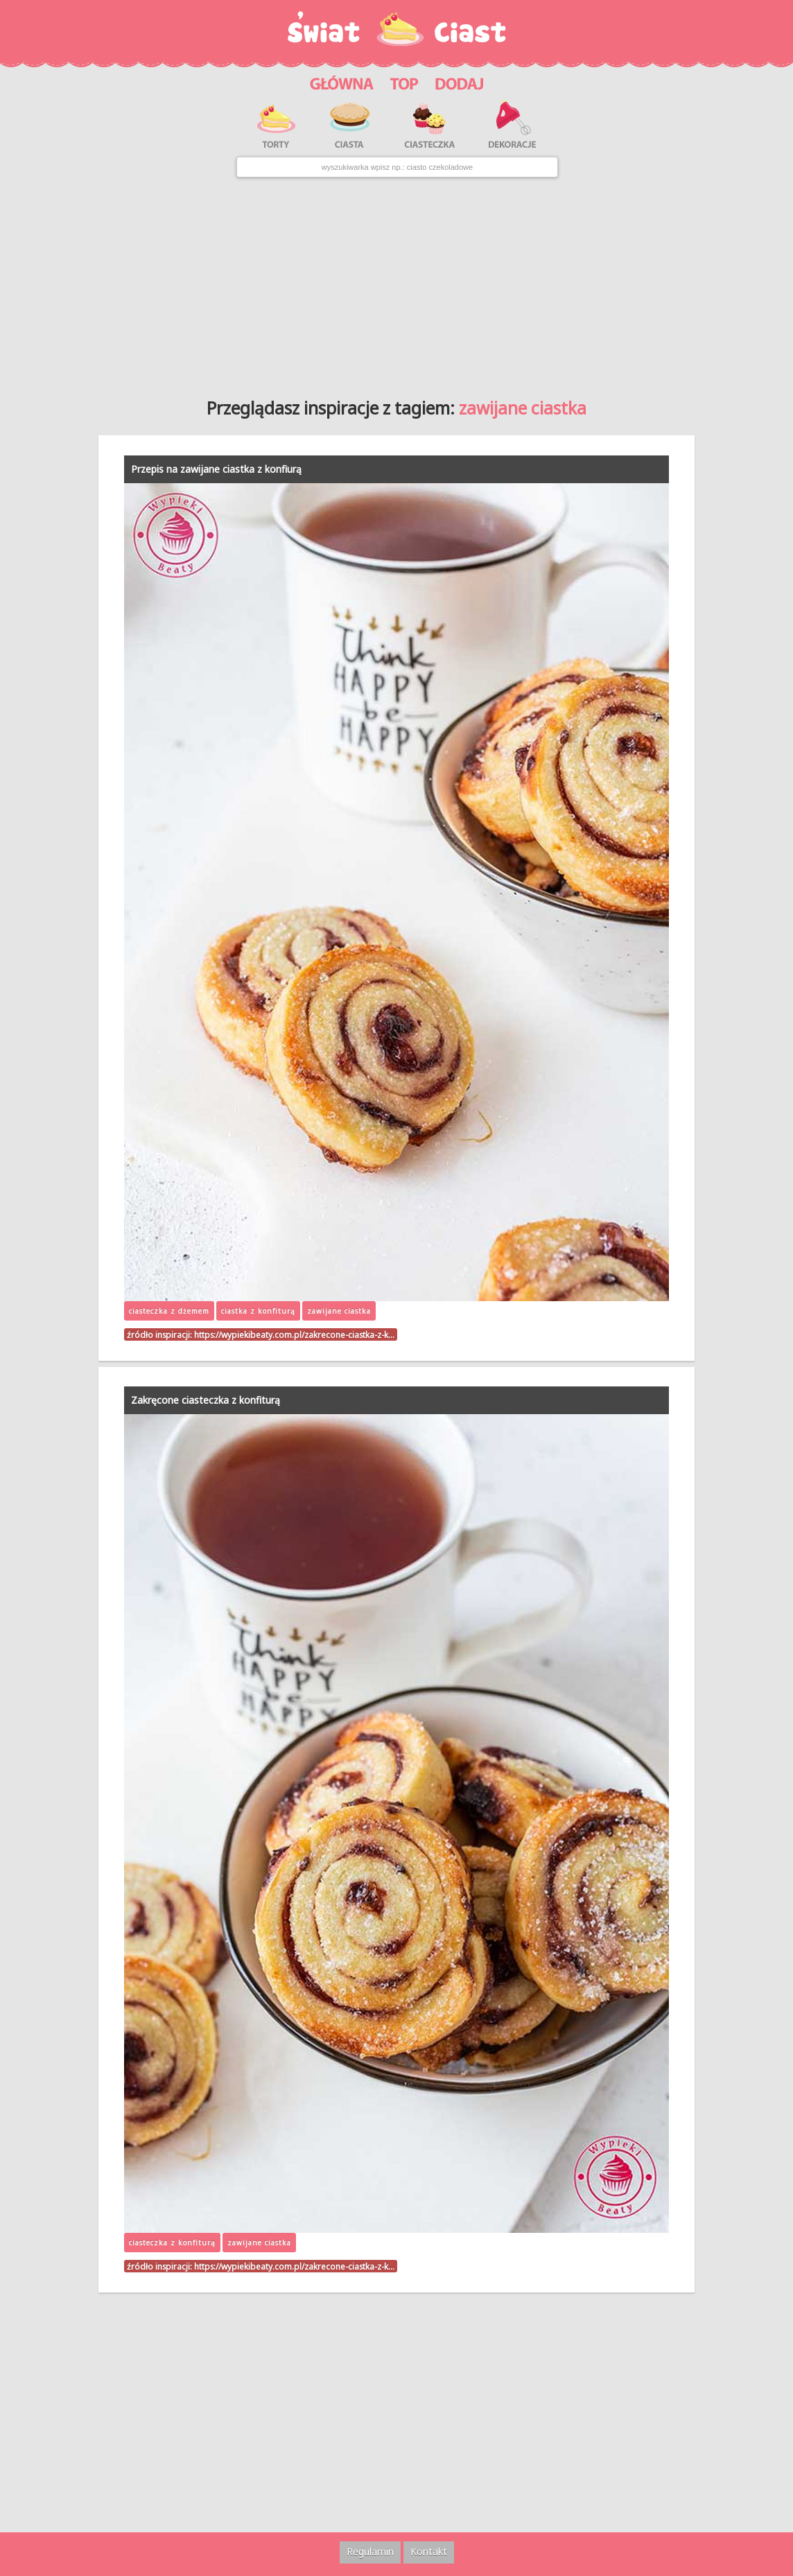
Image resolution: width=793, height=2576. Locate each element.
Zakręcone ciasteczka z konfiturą (205, 1400)
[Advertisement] (396, 283)
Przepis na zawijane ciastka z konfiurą (216, 469)
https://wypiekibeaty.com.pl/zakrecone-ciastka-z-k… (294, 1334)
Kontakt (428, 2551)
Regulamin (370, 2551)
